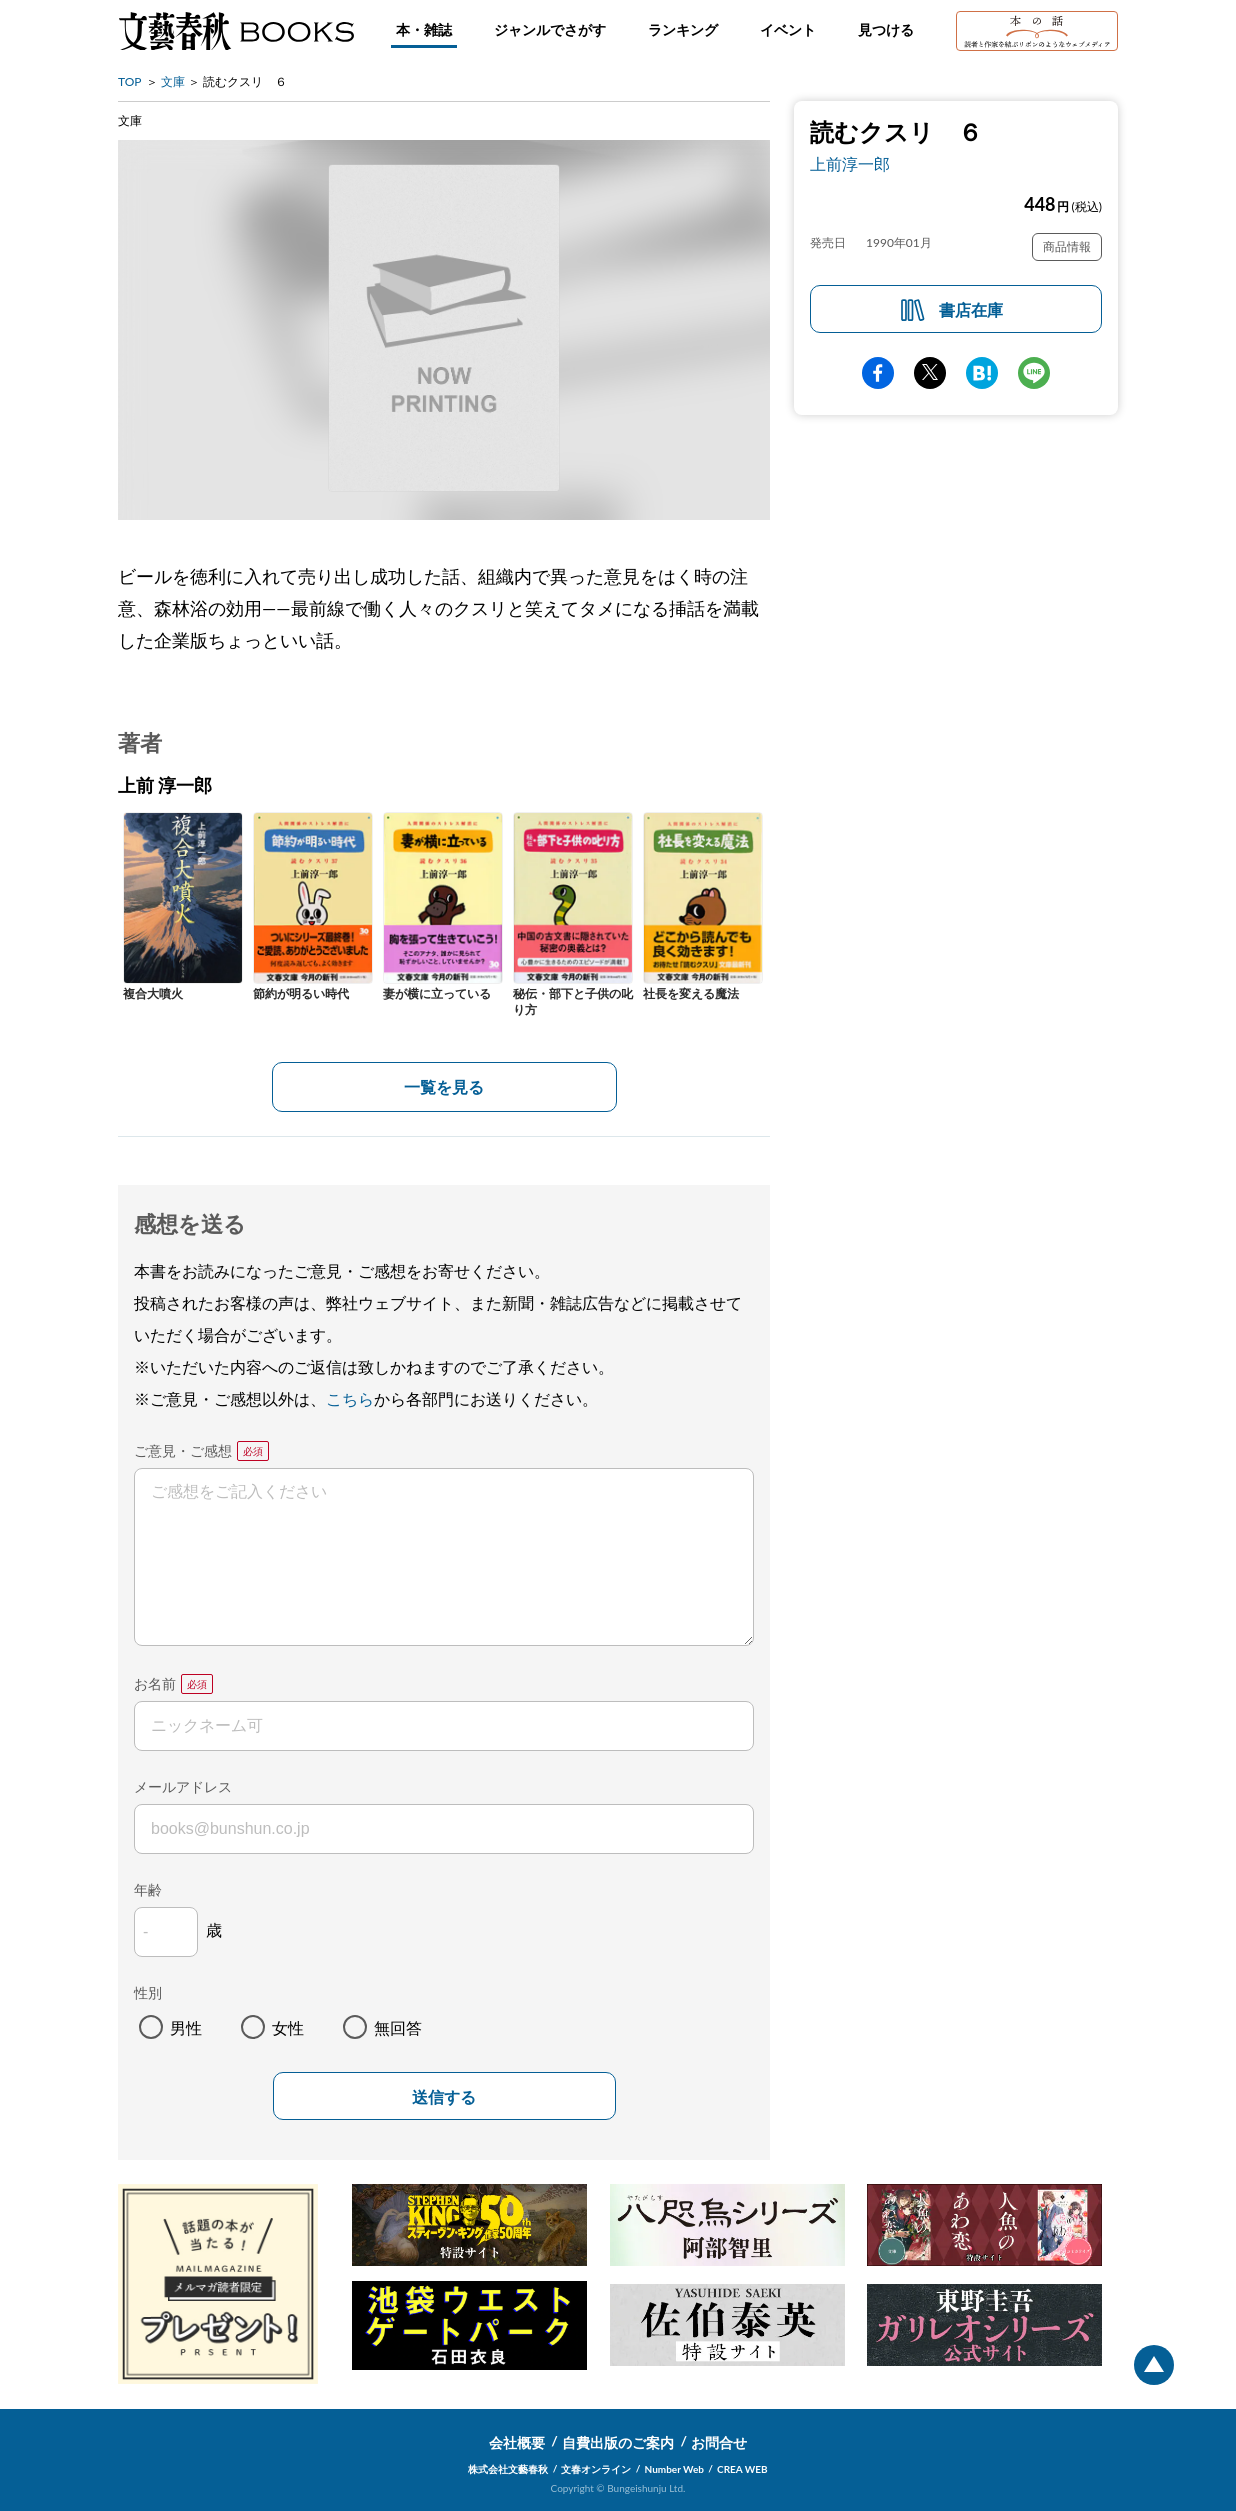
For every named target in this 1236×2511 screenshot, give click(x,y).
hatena (982, 373)
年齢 (148, 1889)
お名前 (155, 1683)
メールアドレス (183, 1786)
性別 (148, 1992)
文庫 (173, 81)
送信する (444, 2097)
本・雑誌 (424, 29)
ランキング (683, 29)
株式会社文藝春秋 (508, 2469)
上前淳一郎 (850, 163)
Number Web (674, 2469)
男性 (186, 2027)
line (1034, 373)
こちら (350, 1398)
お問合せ (719, 2442)
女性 (288, 2027)
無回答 (398, 2027)
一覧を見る (444, 1086)
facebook (878, 373)
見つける (886, 29)
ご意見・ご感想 (183, 1450)
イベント (788, 29)
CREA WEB (742, 2469)
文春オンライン (596, 2469)
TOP (130, 81)
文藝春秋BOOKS (236, 31)
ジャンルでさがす (550, 29)
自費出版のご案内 (618, 2442)
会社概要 (517, 2442)
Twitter (930, 373)
